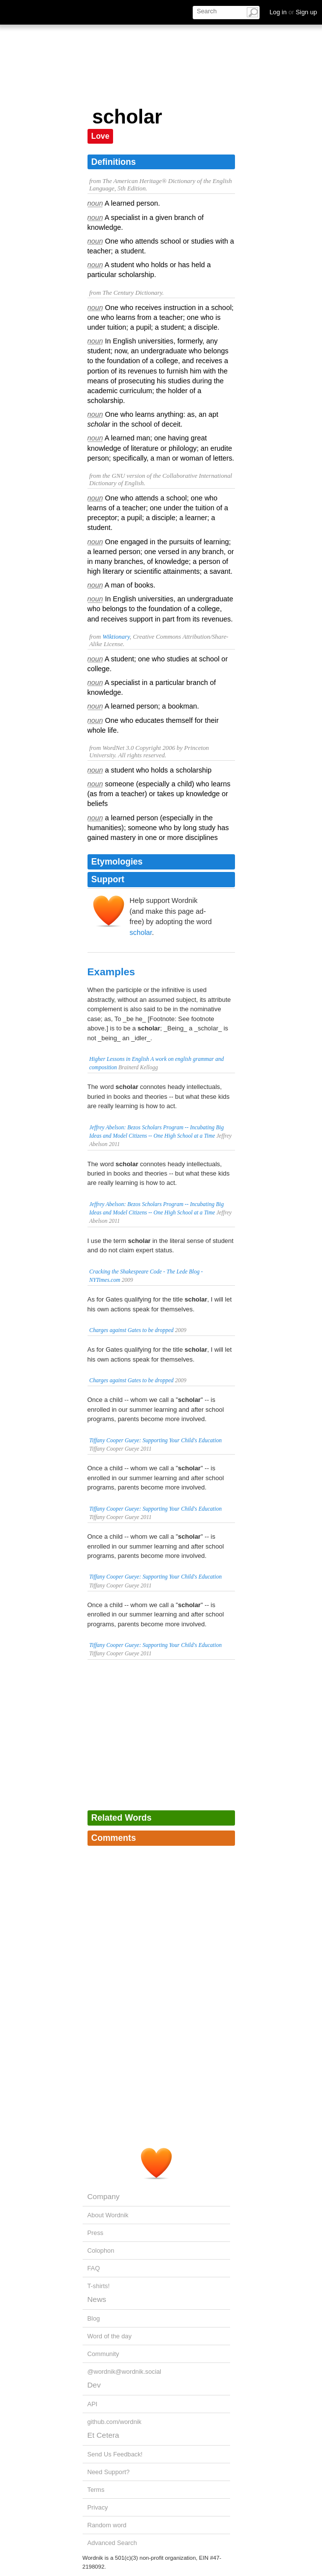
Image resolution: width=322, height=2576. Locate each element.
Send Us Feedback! (115, 2454)
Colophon (101, 2250)
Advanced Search (112, 2542)
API (93, 2404)
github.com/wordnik (115, 2421)
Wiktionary (115, 636)
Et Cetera (103, 2435)
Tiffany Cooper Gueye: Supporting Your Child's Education (155, 1440)
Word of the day (110, 2336)
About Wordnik (108, 2215)
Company (104, 2196)
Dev (94, 2385)
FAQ (94, 2268)
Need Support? (109, 2472)
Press (96, 2232)
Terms (96, 2489)
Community (103, 2354)
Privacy (98, 2507)
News (97, 2299)
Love (100, 136)
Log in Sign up (293, 12)
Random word (107, 2525)
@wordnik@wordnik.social (124, 2371)
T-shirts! (99, 2286)
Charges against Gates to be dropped (131, 1330)
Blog (94, 2318)
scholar (141, 932)
